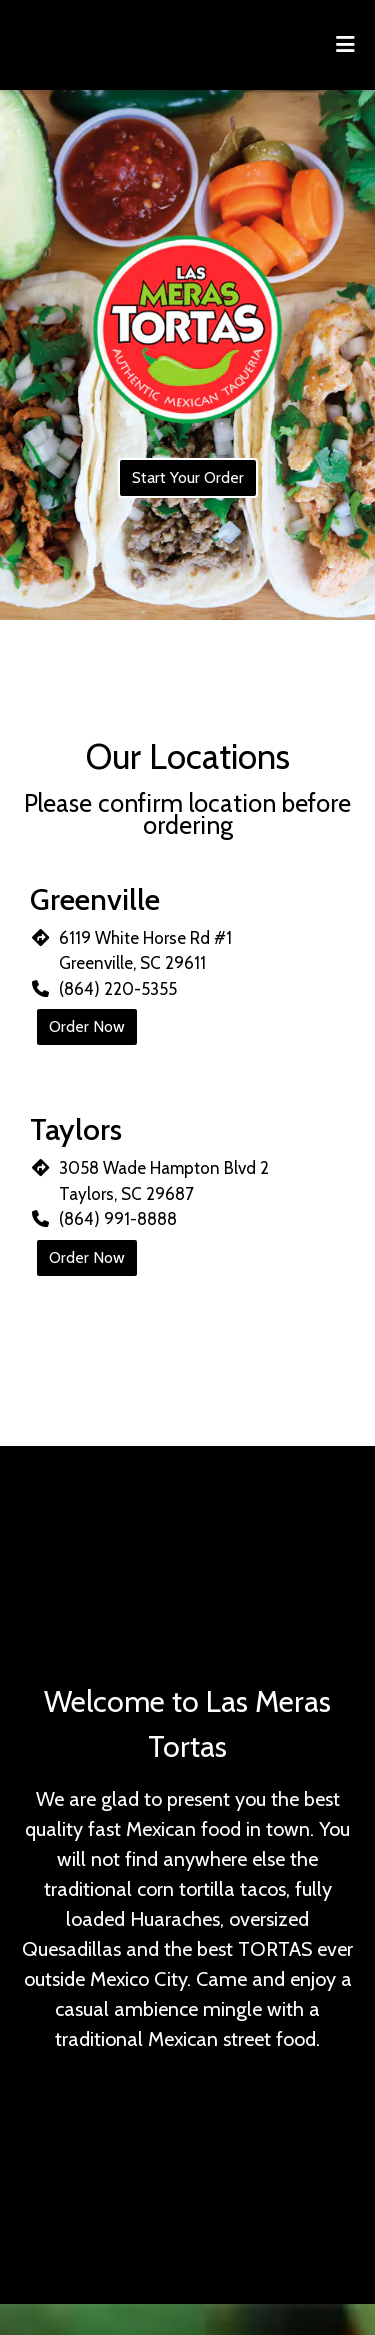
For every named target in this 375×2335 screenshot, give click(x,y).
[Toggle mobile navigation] (345, 45)
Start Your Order (188, 477)
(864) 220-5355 (118, 989)
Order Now (87, 1026)
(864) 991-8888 (118, 1219)
